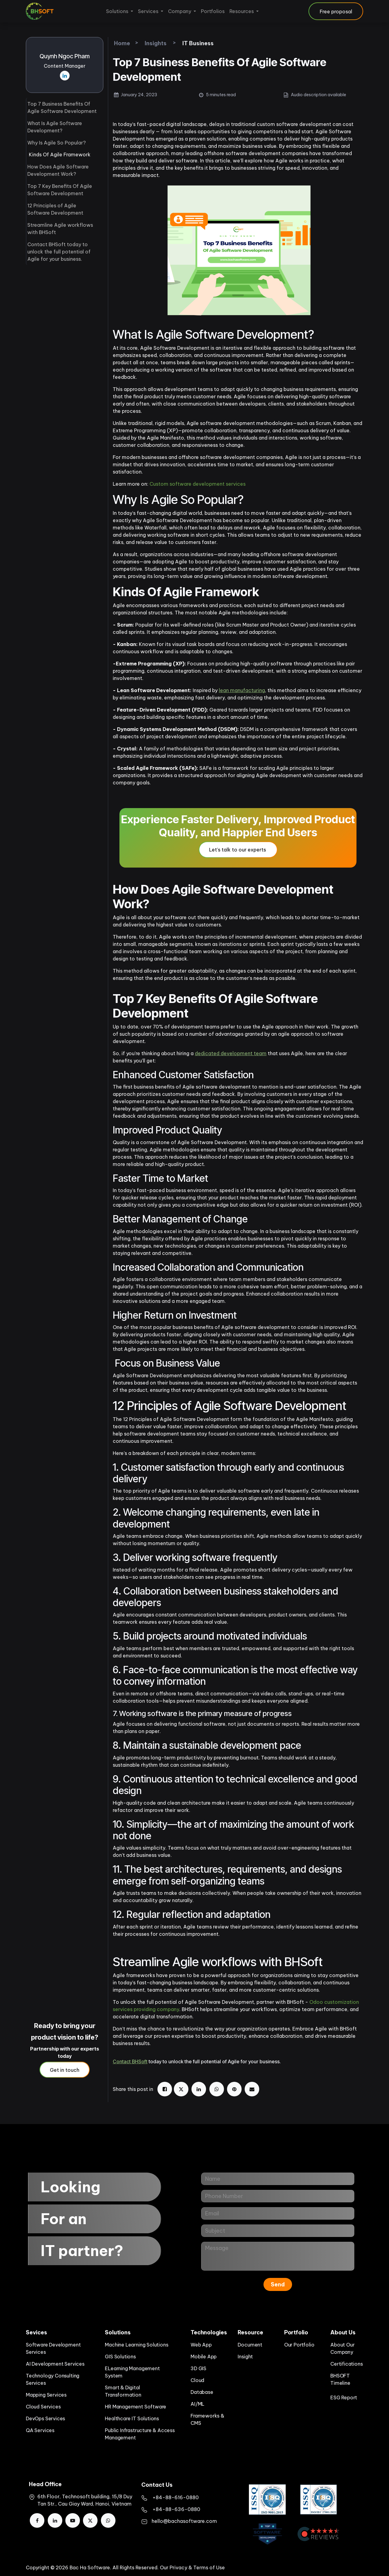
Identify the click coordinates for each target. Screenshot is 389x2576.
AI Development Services (55, 2364)
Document (250, 2345)
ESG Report (343, 2397)
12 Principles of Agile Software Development (55, 209)
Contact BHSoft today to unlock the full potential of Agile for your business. (59, 251)
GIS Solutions (120, 2356)
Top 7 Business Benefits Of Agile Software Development (62, 107)
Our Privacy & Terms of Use (192, 2567)
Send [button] (278, 2284)
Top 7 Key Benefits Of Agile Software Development (59, 189)
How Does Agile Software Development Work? (58, 170)
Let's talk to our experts (238, 850)
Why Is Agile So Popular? (56, 143)
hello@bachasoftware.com (184, 2521)
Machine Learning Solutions (136, 2345)
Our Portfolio (299, 2345)
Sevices (36, 2332)
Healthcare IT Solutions (132, 2418)
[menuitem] (120, 11)
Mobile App (204, 2356)
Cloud (197, 2380)
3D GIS (198, 2368)
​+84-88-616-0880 (176, 2497)
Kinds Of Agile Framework (60, 154)
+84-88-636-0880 (176, 2509)
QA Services (40, 2430)
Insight (245, 2356)
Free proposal (336, 11)
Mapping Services (46, 2395)
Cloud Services (43, 2407)
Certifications (346, 2364)
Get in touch (64, 2070)
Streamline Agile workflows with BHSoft (60, 228)
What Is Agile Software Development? (54, 127)
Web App (201, 2345)
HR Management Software (135, 2407)
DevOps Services (45, 2418)
